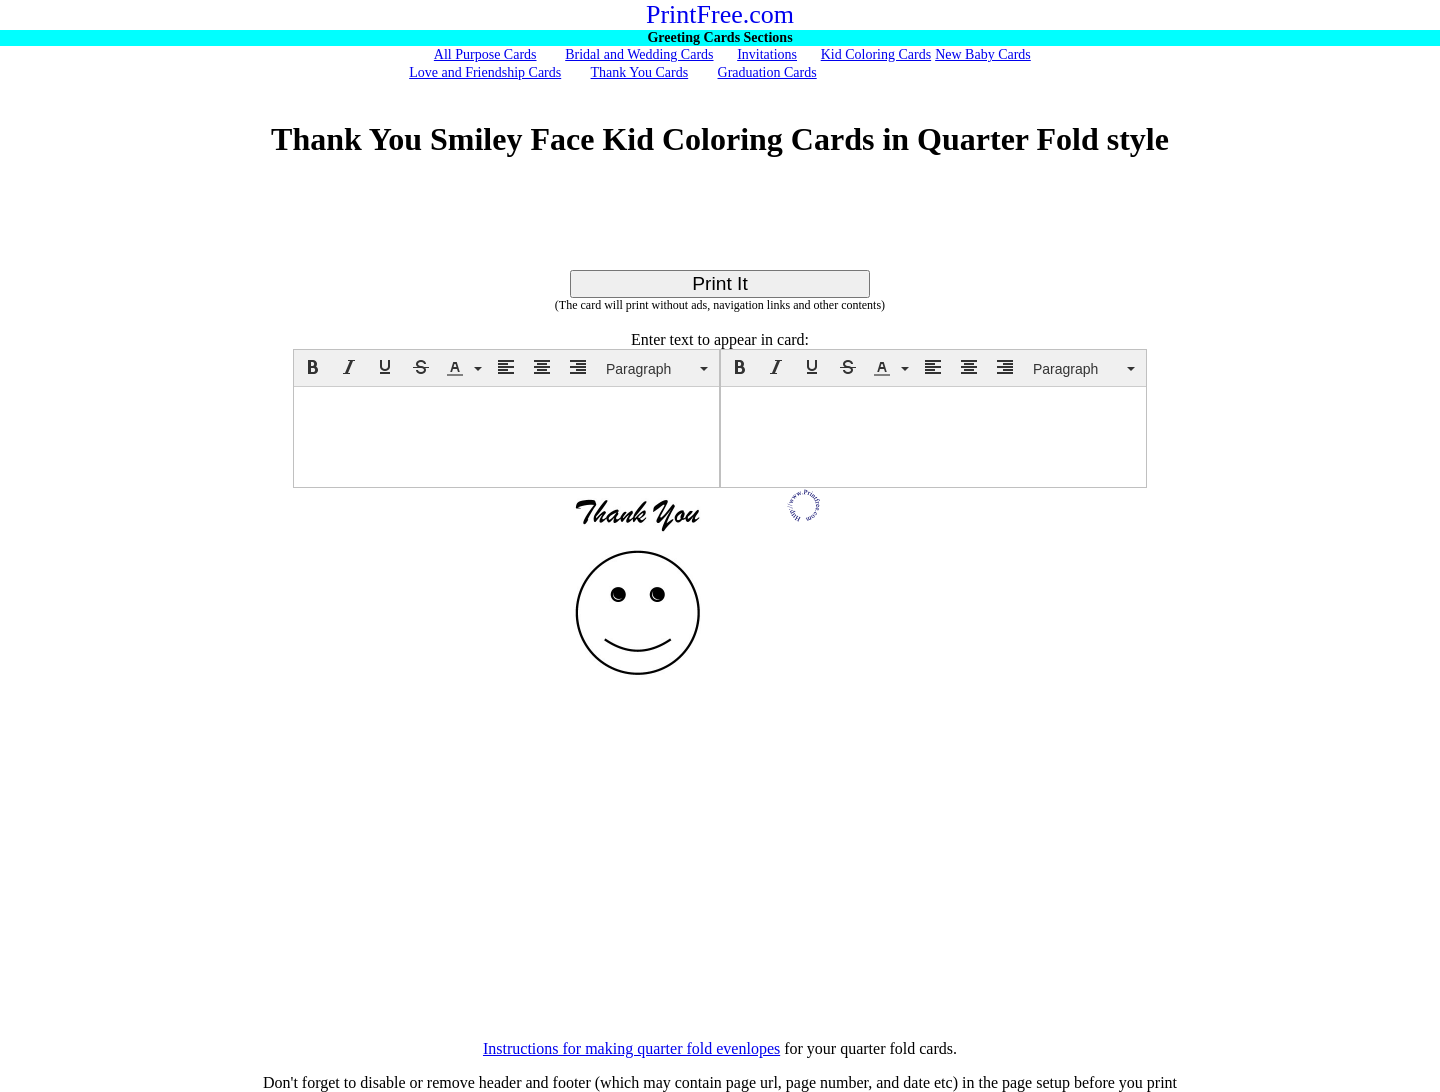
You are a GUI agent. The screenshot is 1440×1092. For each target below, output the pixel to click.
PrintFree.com (720, 14)
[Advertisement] (720, 225)
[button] (313, 367)
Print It (719, 283)
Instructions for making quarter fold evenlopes (631, 1048)
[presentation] (313, 367)
